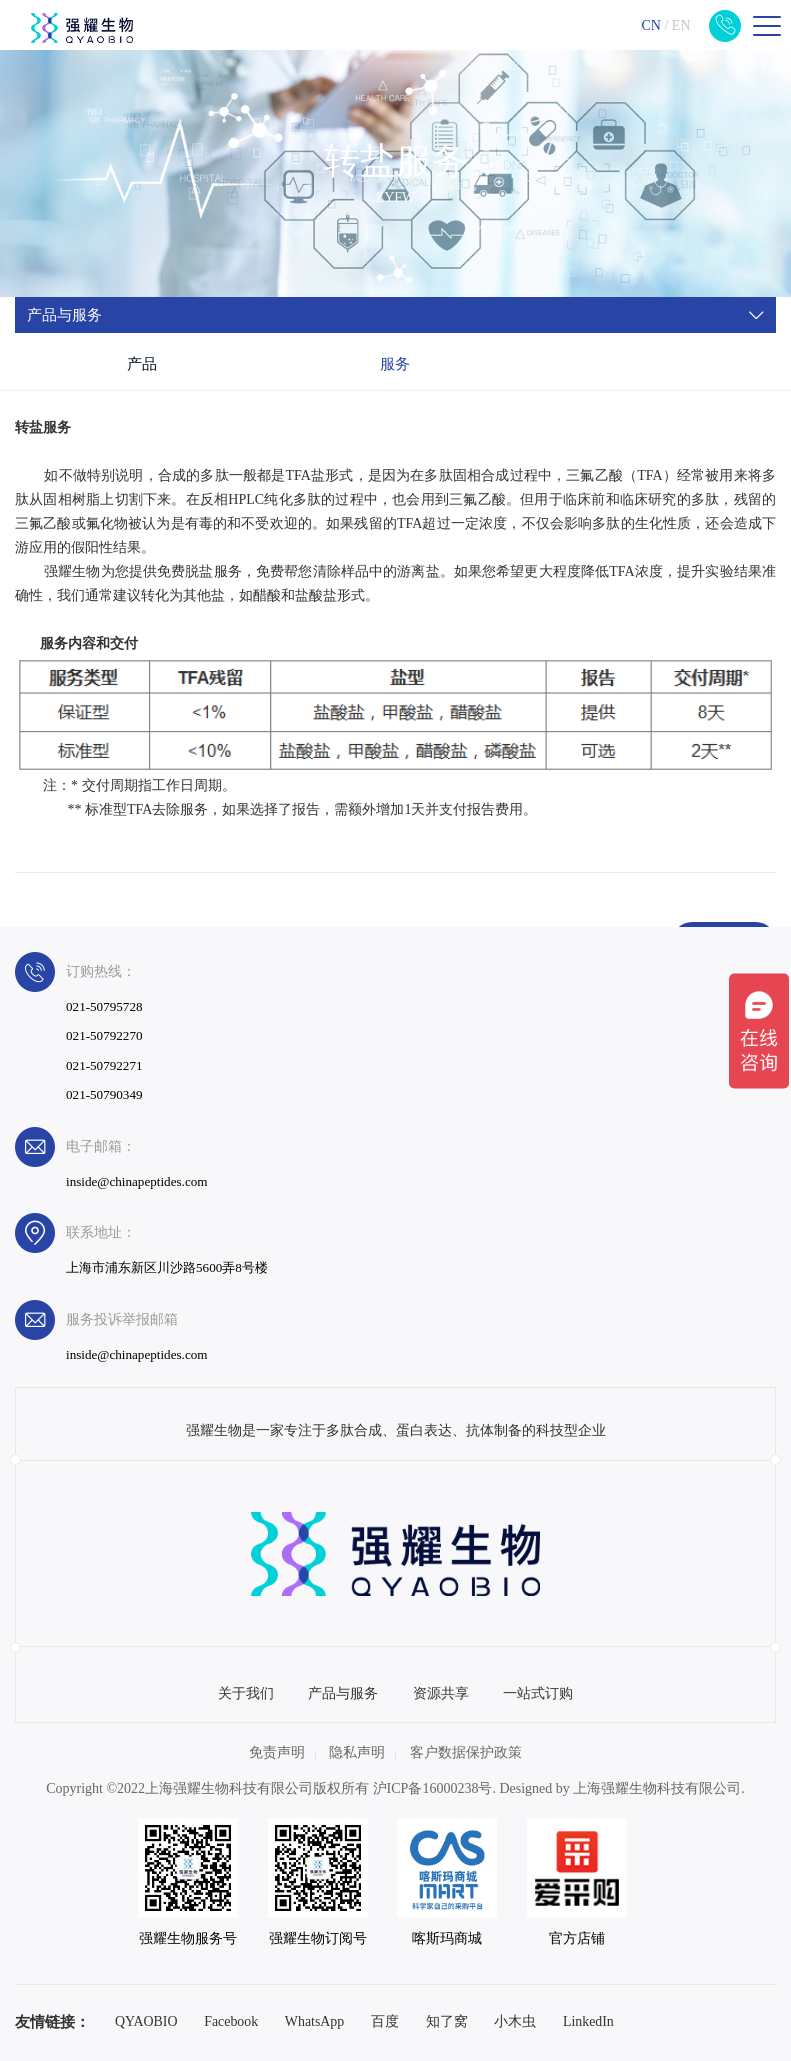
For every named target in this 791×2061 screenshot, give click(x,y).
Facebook (231, 2021)
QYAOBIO (146, 2021)
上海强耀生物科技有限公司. (659, 1788)
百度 (385, 2021)
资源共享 (441, 1693)
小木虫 (515, 2021)
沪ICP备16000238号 (433, 1788)
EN (681, 25)
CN (650, 25)
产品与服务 (343, 1693)
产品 (142, 364)
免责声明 (277, 1752)
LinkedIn (588, 2021)
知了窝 (447, 2021)
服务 (395, 364)
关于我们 (246, 1693)
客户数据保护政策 (466, 1752)
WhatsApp (314, 2021)
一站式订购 (538, 1693)
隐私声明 (357, 1752)
